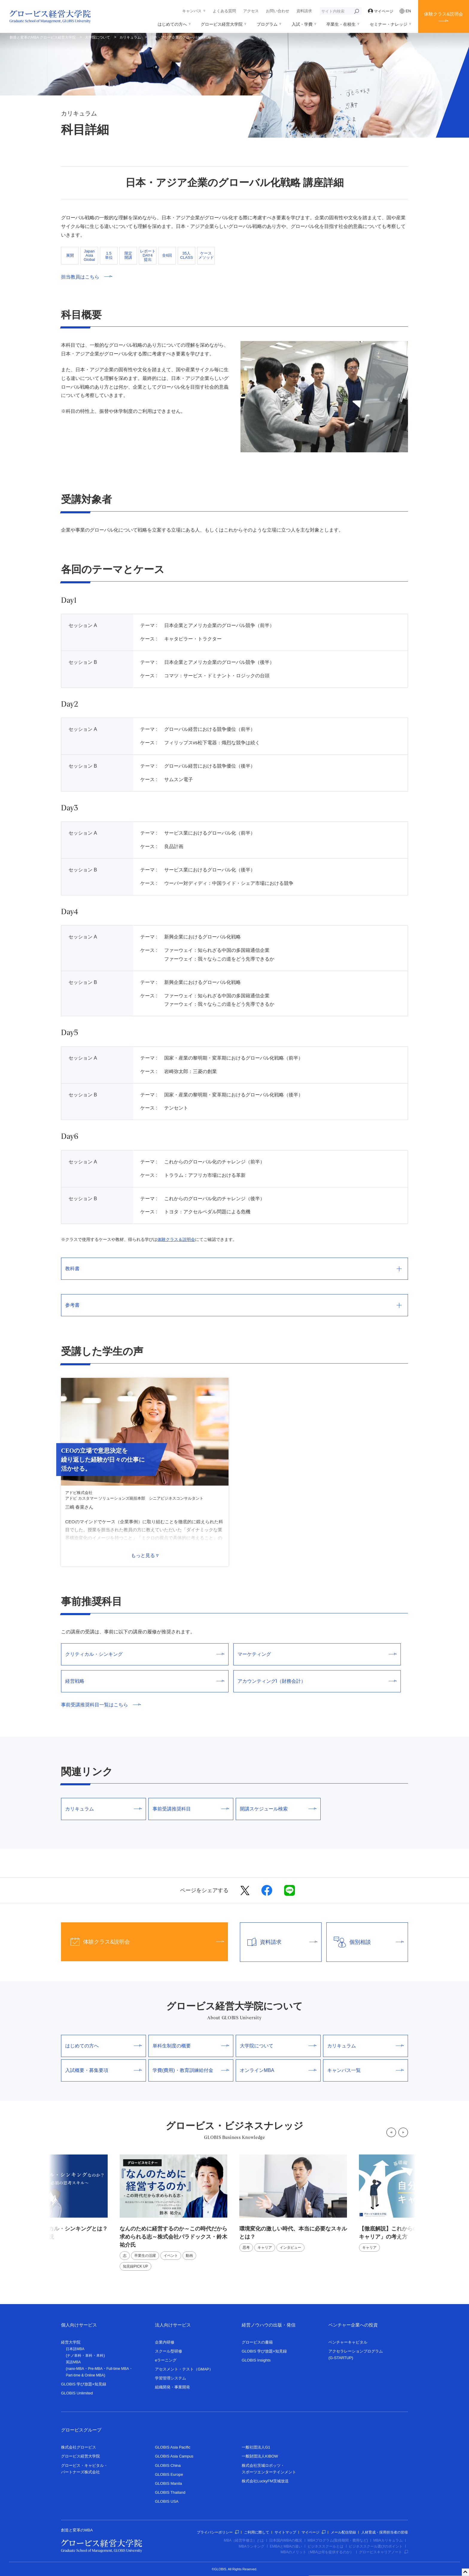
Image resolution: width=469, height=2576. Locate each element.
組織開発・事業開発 (172, 2387)
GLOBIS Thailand (170, 2492)
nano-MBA (75, 2369)
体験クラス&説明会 (443, 13)
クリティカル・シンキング (144, 1654)
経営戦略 (144, 1681)
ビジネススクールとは (325, 2546)
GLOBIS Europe (169, 2474)
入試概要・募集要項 (103, 2070)
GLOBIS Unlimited (77, 2393)
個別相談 (365, 1942)
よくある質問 (224, 11)
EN (405, 11)
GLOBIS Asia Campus (174, 2456)
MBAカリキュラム (388, 2540)
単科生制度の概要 (191, 2045)
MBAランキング (251, 2546)
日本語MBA (75, 2349)
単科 (88, 2355)
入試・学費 (302, 24)
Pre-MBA (95, 2369)
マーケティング (317, 1654)
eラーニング (165, 2360)
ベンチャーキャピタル (347, 2342)
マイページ (381, 11)
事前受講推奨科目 (191, 1808)
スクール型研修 (168, 2351)
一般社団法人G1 (256, 2447)
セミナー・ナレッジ (388, 24)
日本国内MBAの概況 (285, 2540)
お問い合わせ (277, 11)
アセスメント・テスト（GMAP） (184, 2369)
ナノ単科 (74, 2355)
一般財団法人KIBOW (260, 2456)
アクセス (251, 11)
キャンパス (192, 11)
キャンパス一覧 (365, 2070)
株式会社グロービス (78, 2447)
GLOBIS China (168, 2465)
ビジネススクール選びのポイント (376, 2546)
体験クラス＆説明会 (176, 1239)
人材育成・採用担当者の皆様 (384, 2532)
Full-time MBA (117, 2369)
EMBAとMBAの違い (286, 2546)
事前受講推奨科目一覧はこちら (101, 1704)
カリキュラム (130, 37)
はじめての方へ (172, 24)
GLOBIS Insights (256, 2360)
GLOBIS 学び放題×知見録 (83, 2384)
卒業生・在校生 (341, 24)
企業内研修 (164, 2342)
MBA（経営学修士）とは (244, 2540)
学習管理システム (170, 2378)
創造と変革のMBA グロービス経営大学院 (43, 37)
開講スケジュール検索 (278, 1808)
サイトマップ (285, 2532)
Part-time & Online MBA (85, 2375)
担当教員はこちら (86, 276)
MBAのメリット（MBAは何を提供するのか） (317, 2552)
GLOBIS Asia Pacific (173, 2447)
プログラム (267, 24)
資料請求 (304, 11)
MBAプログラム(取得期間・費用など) (337, 2540)
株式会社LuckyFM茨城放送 (265, 2481)
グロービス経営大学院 (222, 24)
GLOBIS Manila (168, 2483)
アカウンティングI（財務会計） (317, 1681)
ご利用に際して (256, 2532)
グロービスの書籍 (257, 2342)
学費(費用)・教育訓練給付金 (191, 2070)
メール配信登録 (343, 2532)
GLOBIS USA (167, 2501)
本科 (99, 2355)
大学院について (97, 37)
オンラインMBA (278, 2070)
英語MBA (73, 2362)
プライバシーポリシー (218, 2532)
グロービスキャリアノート (383, 2552)
